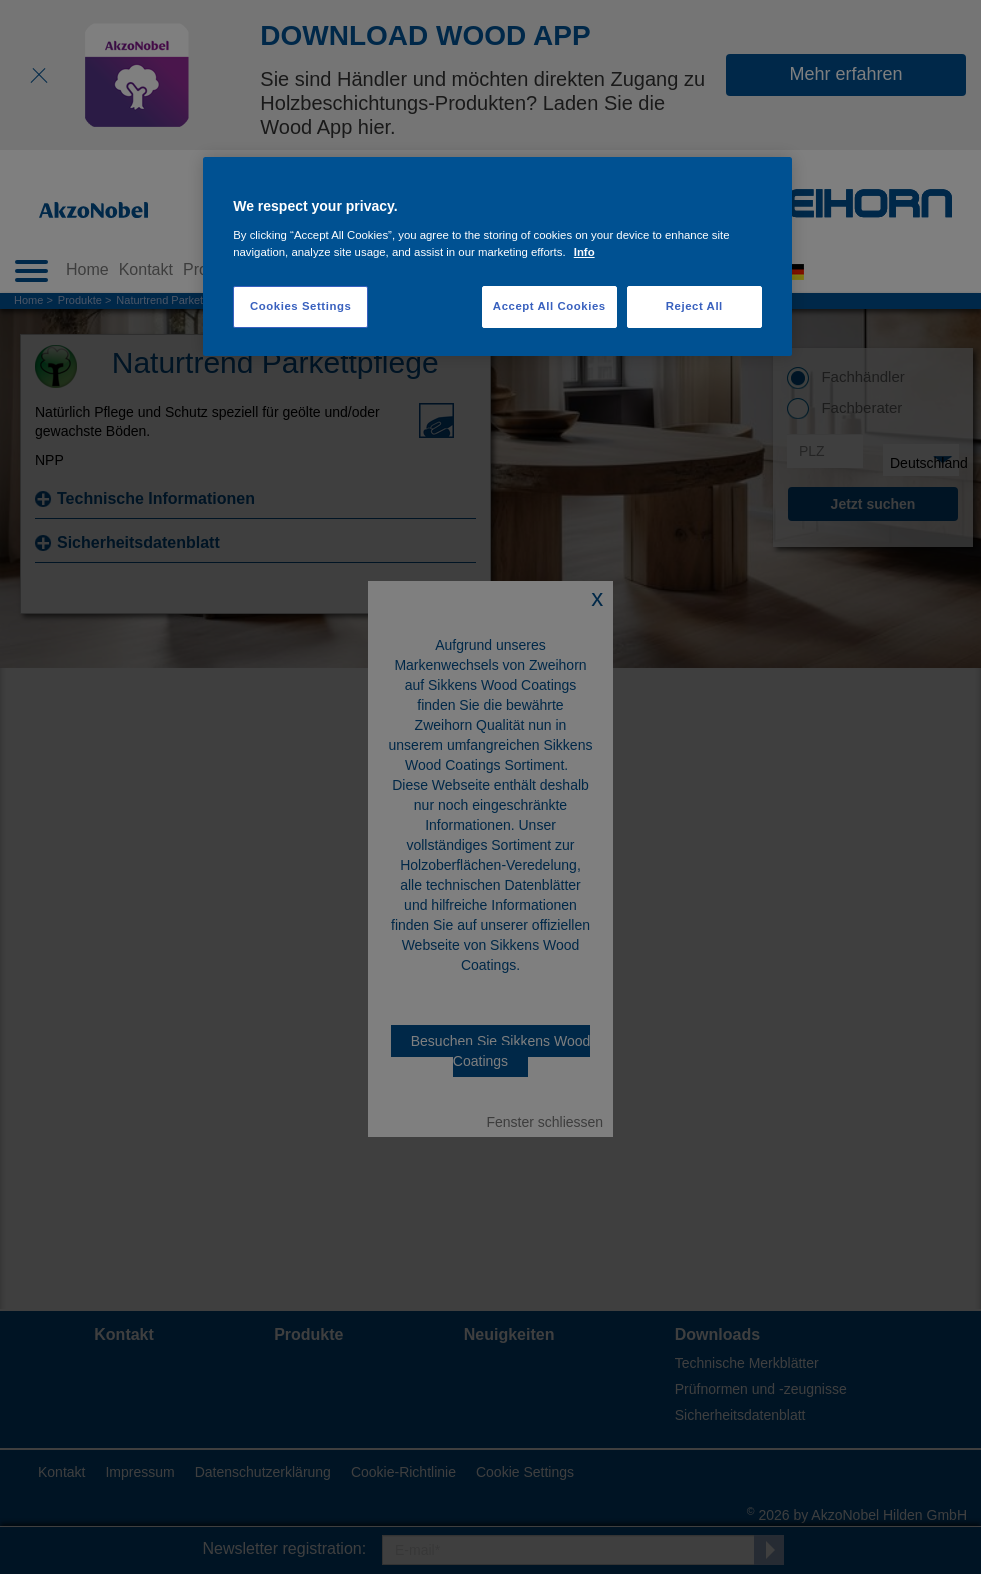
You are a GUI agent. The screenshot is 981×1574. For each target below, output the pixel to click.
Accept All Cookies (549, 306)
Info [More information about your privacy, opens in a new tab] (584, 252)
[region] (497, 256)
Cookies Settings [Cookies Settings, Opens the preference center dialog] (300, 306)
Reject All (694, 306)
